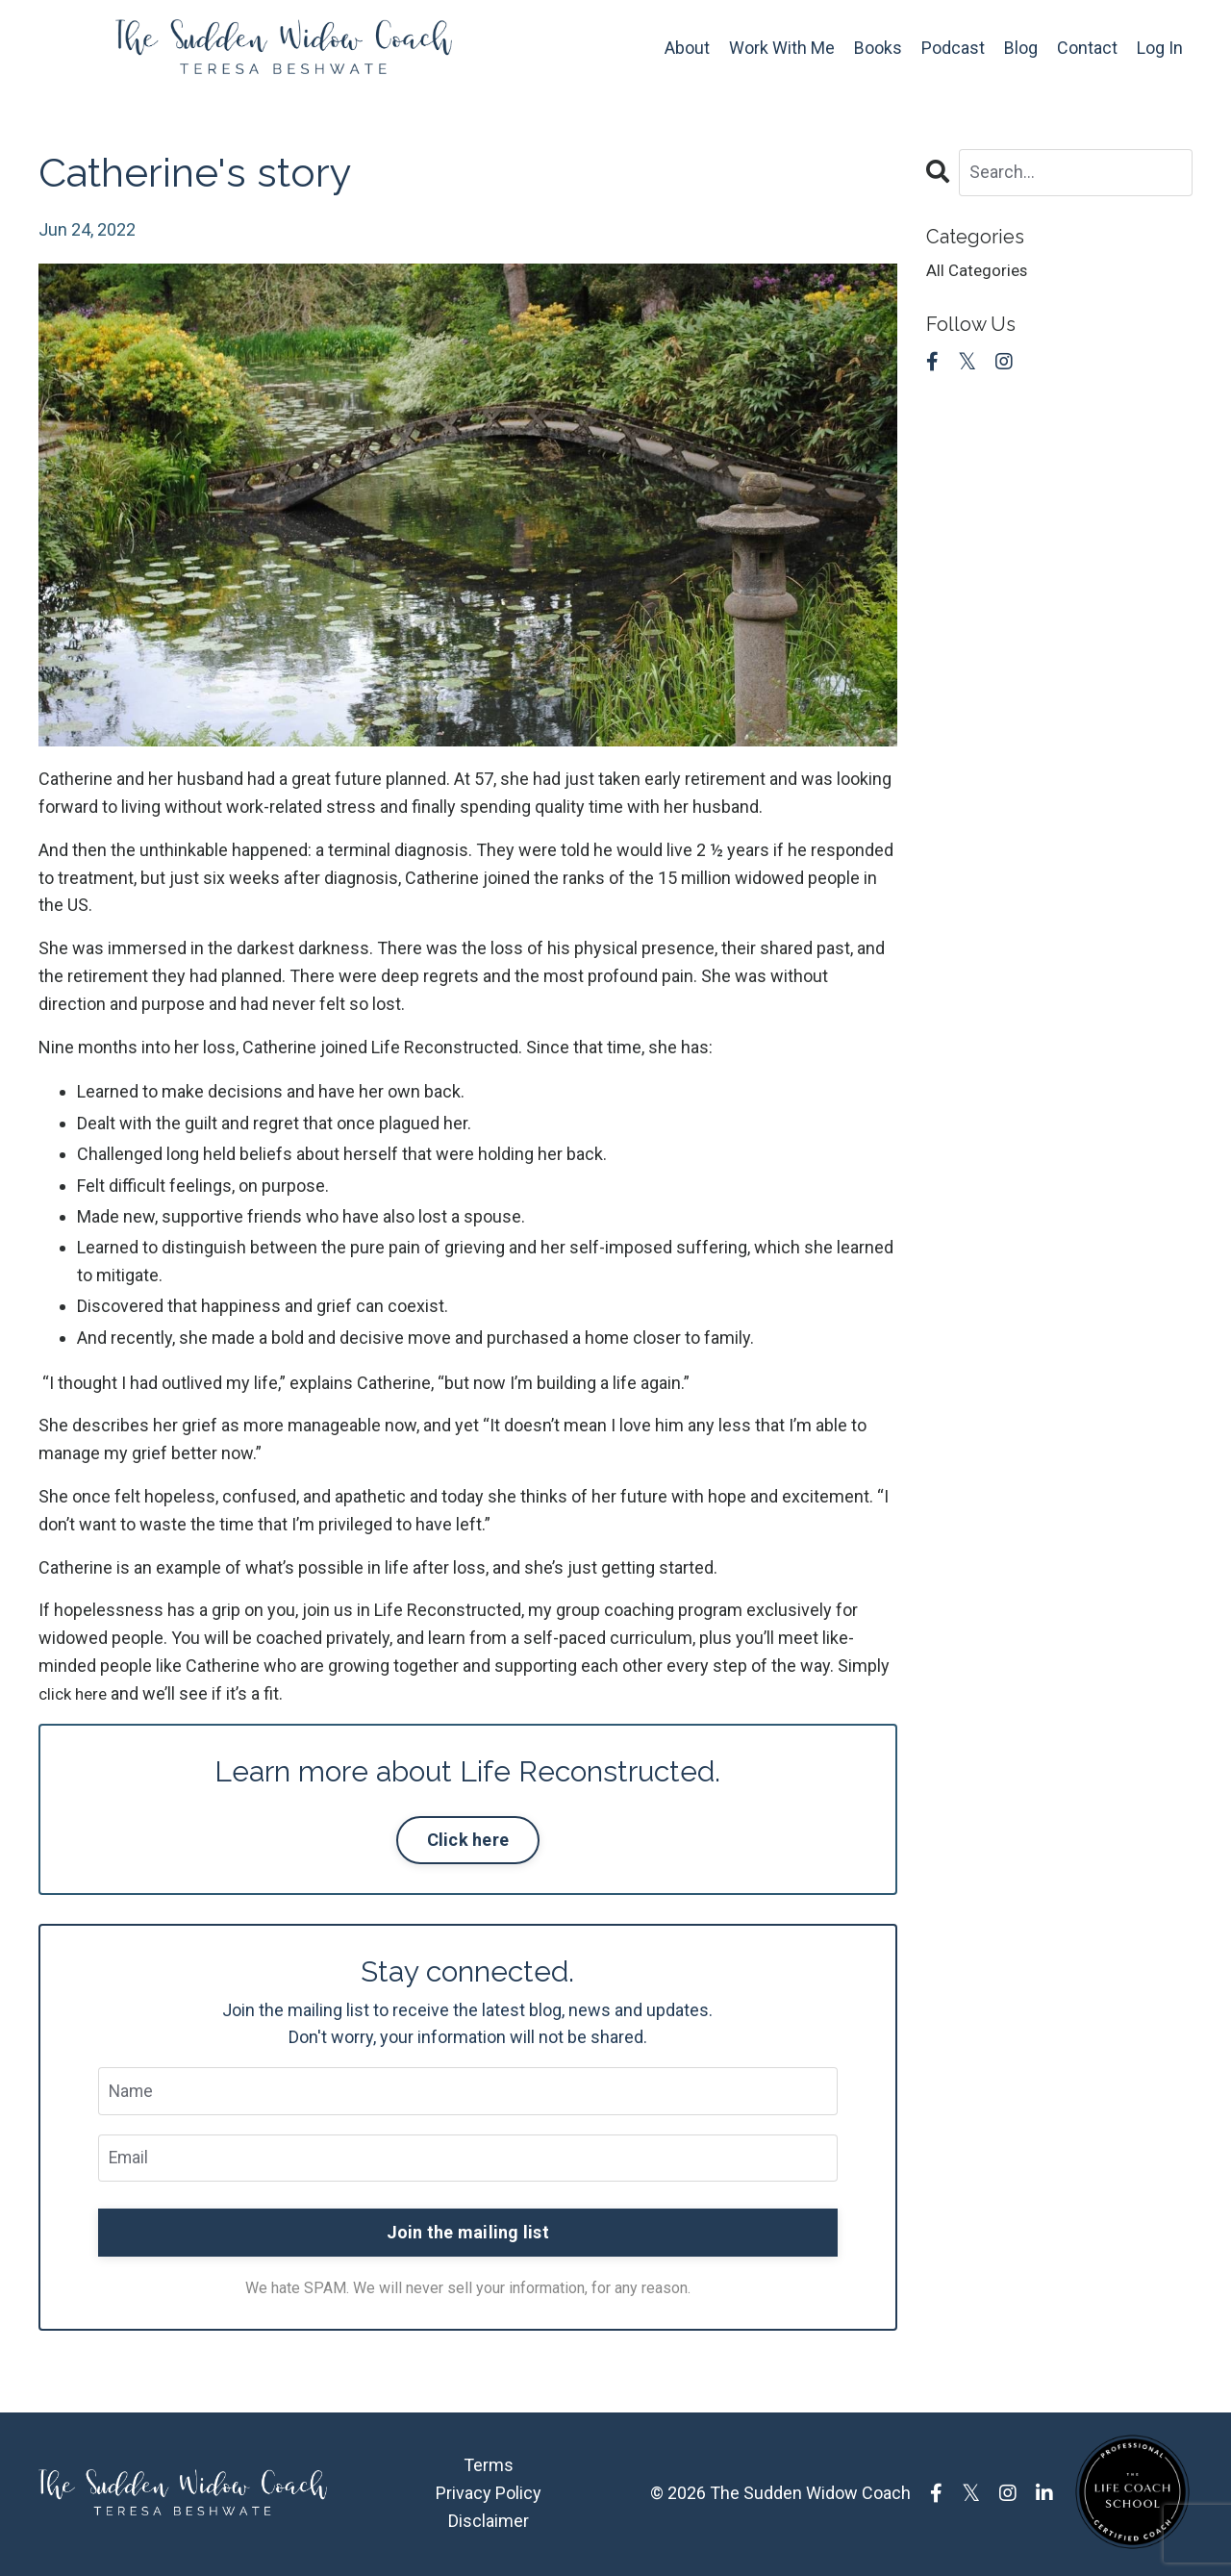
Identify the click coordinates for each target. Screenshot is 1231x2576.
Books (878, 48)
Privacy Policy (488, 2495)
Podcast (953, 48)
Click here (468, 1840)
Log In (1160, 48)
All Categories (979, 272)
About (687, 48)
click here (75, 1693)
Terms (489, 2467)
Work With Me (782, 48)
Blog (1021, 48)
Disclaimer (488, 2522)
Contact (1087, 48)
